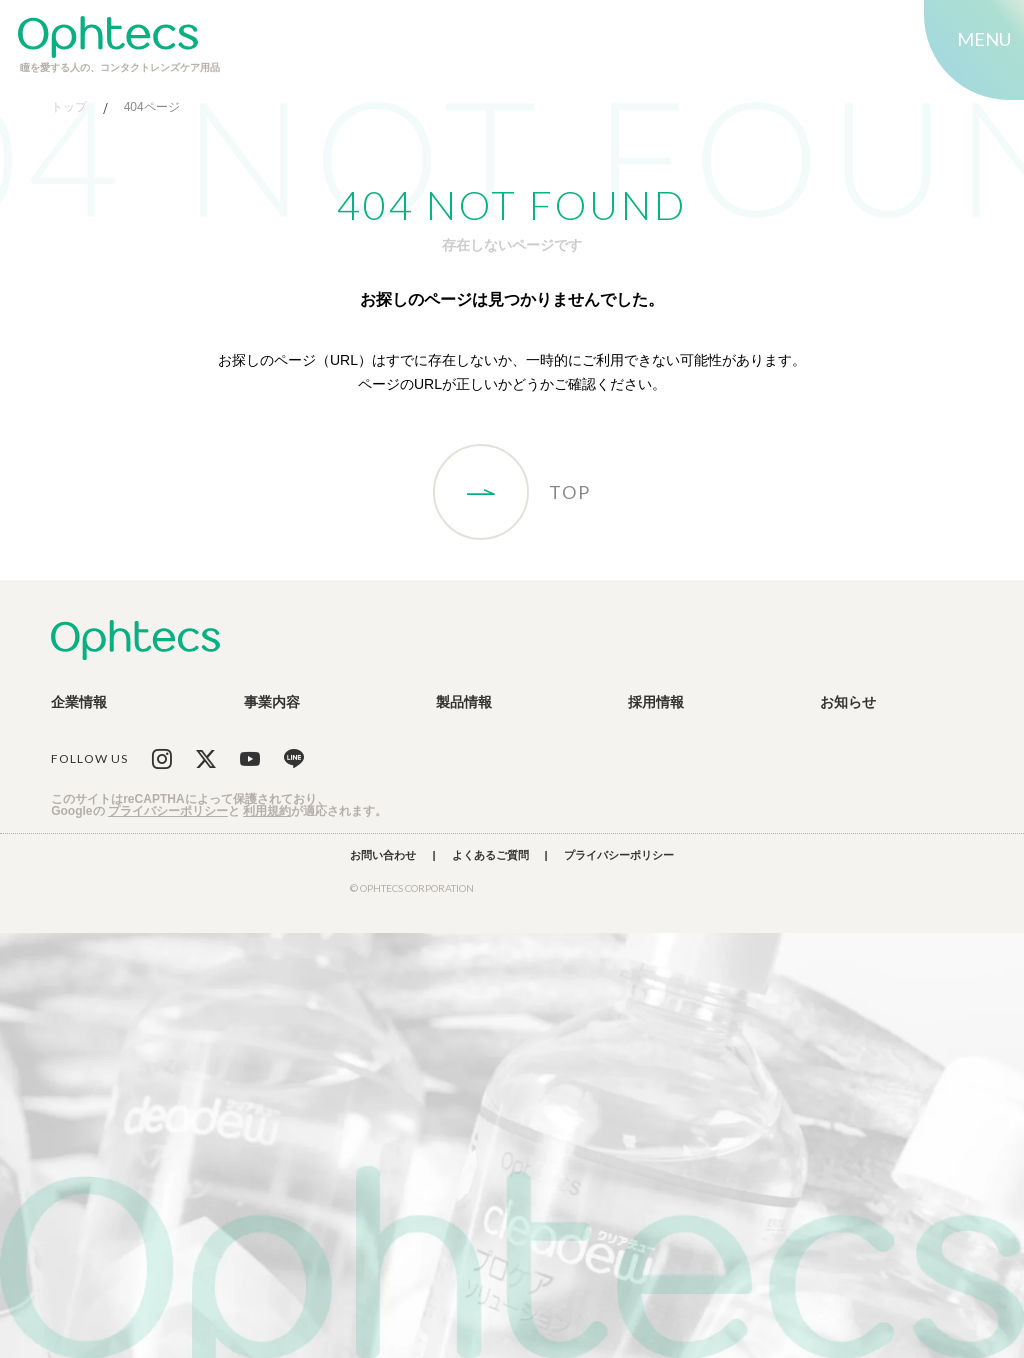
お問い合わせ (383, 855)
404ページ (152, 107)
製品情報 (464, 702)
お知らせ (848, 702)
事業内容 (272, 702)
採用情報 (656, 702)
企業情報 (79, 702)
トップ (69, 107)
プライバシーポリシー (168, 811)
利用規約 (267, 811)
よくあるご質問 (490, 855)
